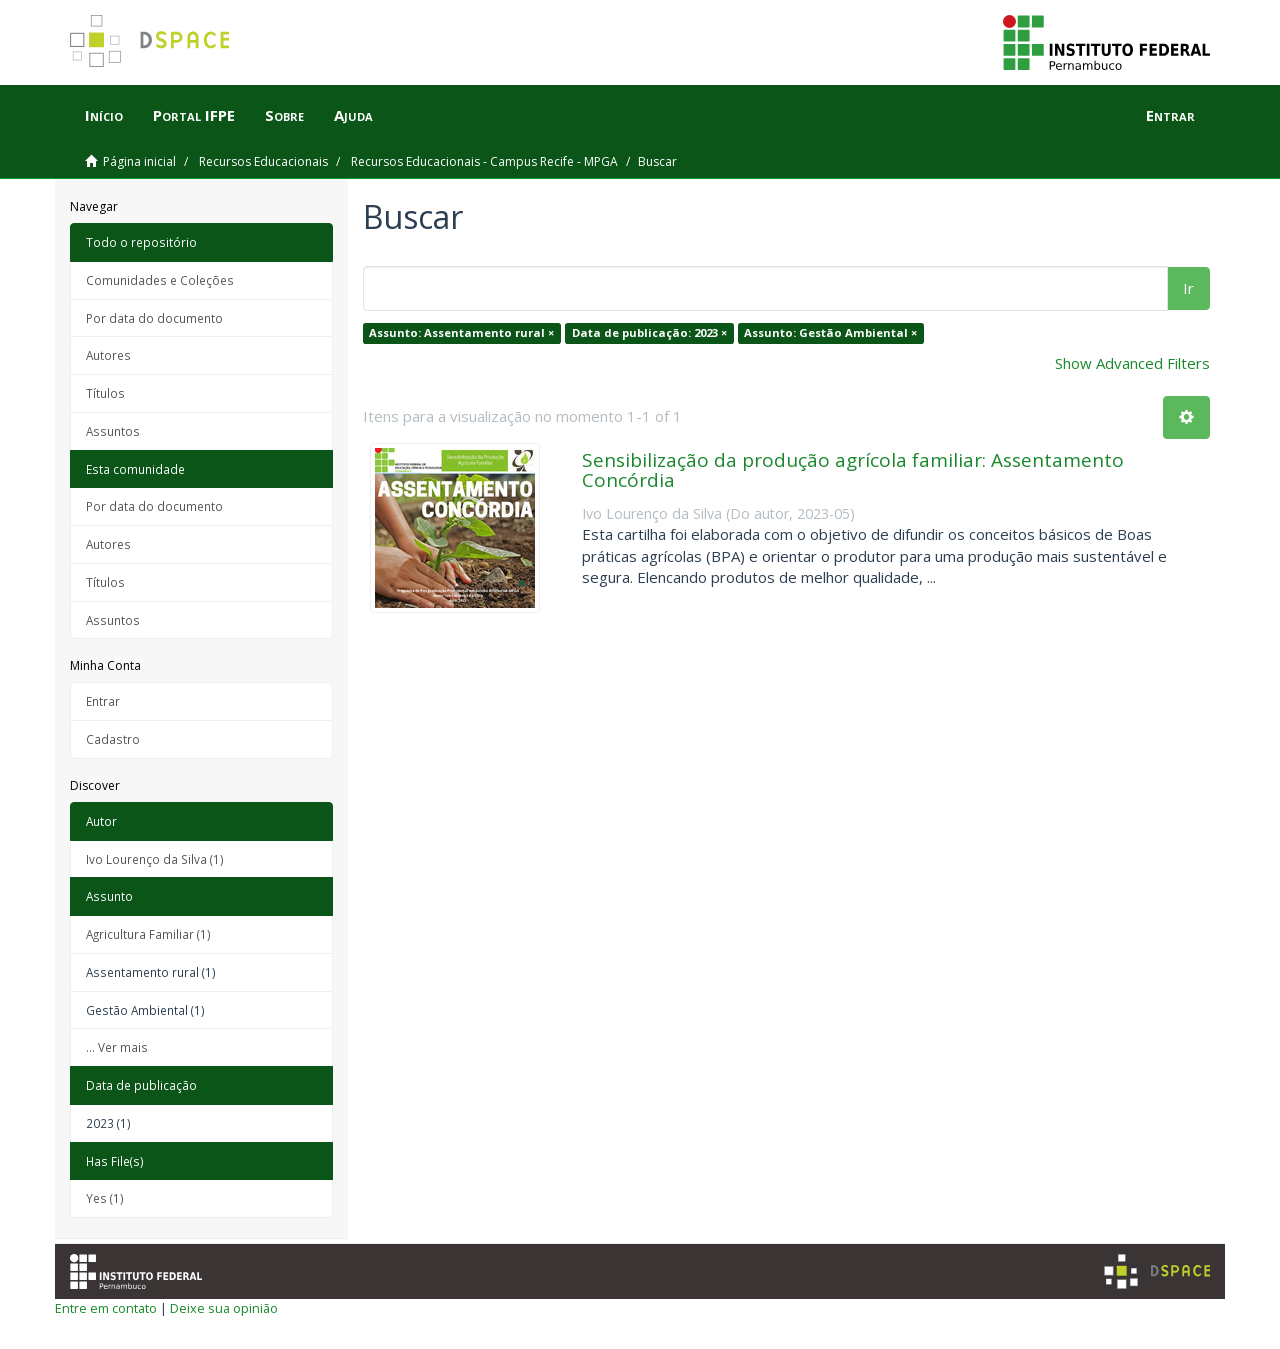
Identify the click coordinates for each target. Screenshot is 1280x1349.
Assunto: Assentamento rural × (461, 332)
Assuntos (113, 431)
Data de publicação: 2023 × (649, 332)
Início (104, 115)
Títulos (105, 393)
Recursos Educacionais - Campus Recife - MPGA (484, 161)
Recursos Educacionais (263, 161)
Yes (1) (105, 1198)
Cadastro (113, 739)
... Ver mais (117, 1047)
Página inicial (139, 161)
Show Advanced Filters (1132, 363)
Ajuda (353, 115)
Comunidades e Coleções (160, 280)
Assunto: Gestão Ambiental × (830, 332)
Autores (108, 355)
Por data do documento (154, 318)
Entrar (103, 701)
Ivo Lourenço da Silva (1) (155, 859)
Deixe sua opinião (224, 1308)
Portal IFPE (194, 115)
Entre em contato (106, 1308)
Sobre (284, 115)
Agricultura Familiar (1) (148, 934)
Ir (1188, 288)
